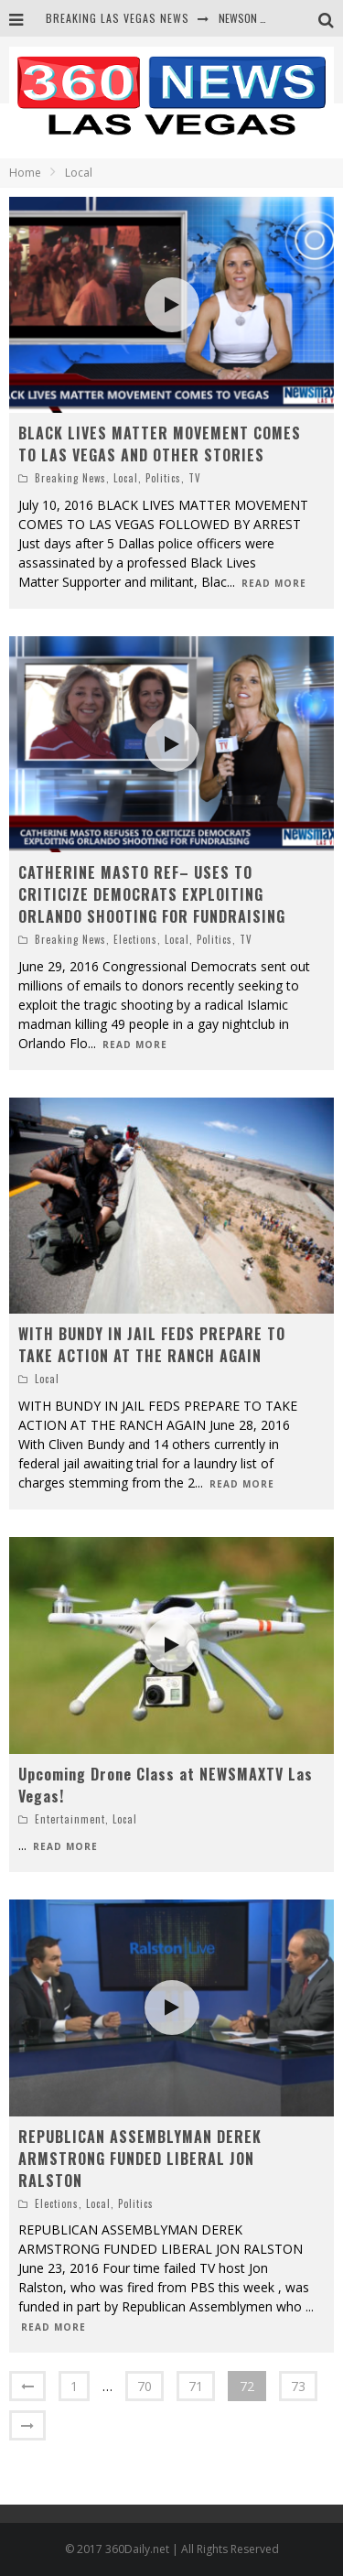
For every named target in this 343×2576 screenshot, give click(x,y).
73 (298, 2386)
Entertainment (70, 1819)
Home (25, 172)
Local (125, 478)
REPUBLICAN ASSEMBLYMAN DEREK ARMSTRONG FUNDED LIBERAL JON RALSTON (140, 2159)
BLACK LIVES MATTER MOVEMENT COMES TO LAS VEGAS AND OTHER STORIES (159, 444)
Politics (163, 478)
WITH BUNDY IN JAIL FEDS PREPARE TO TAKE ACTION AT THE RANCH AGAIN (151, 1345)
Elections (135, 939)
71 (195, 2386)
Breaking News (70, 478)
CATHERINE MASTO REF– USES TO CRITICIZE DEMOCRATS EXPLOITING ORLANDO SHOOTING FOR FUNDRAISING (151, 894)
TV (194, 478)
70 (144, 2386)
